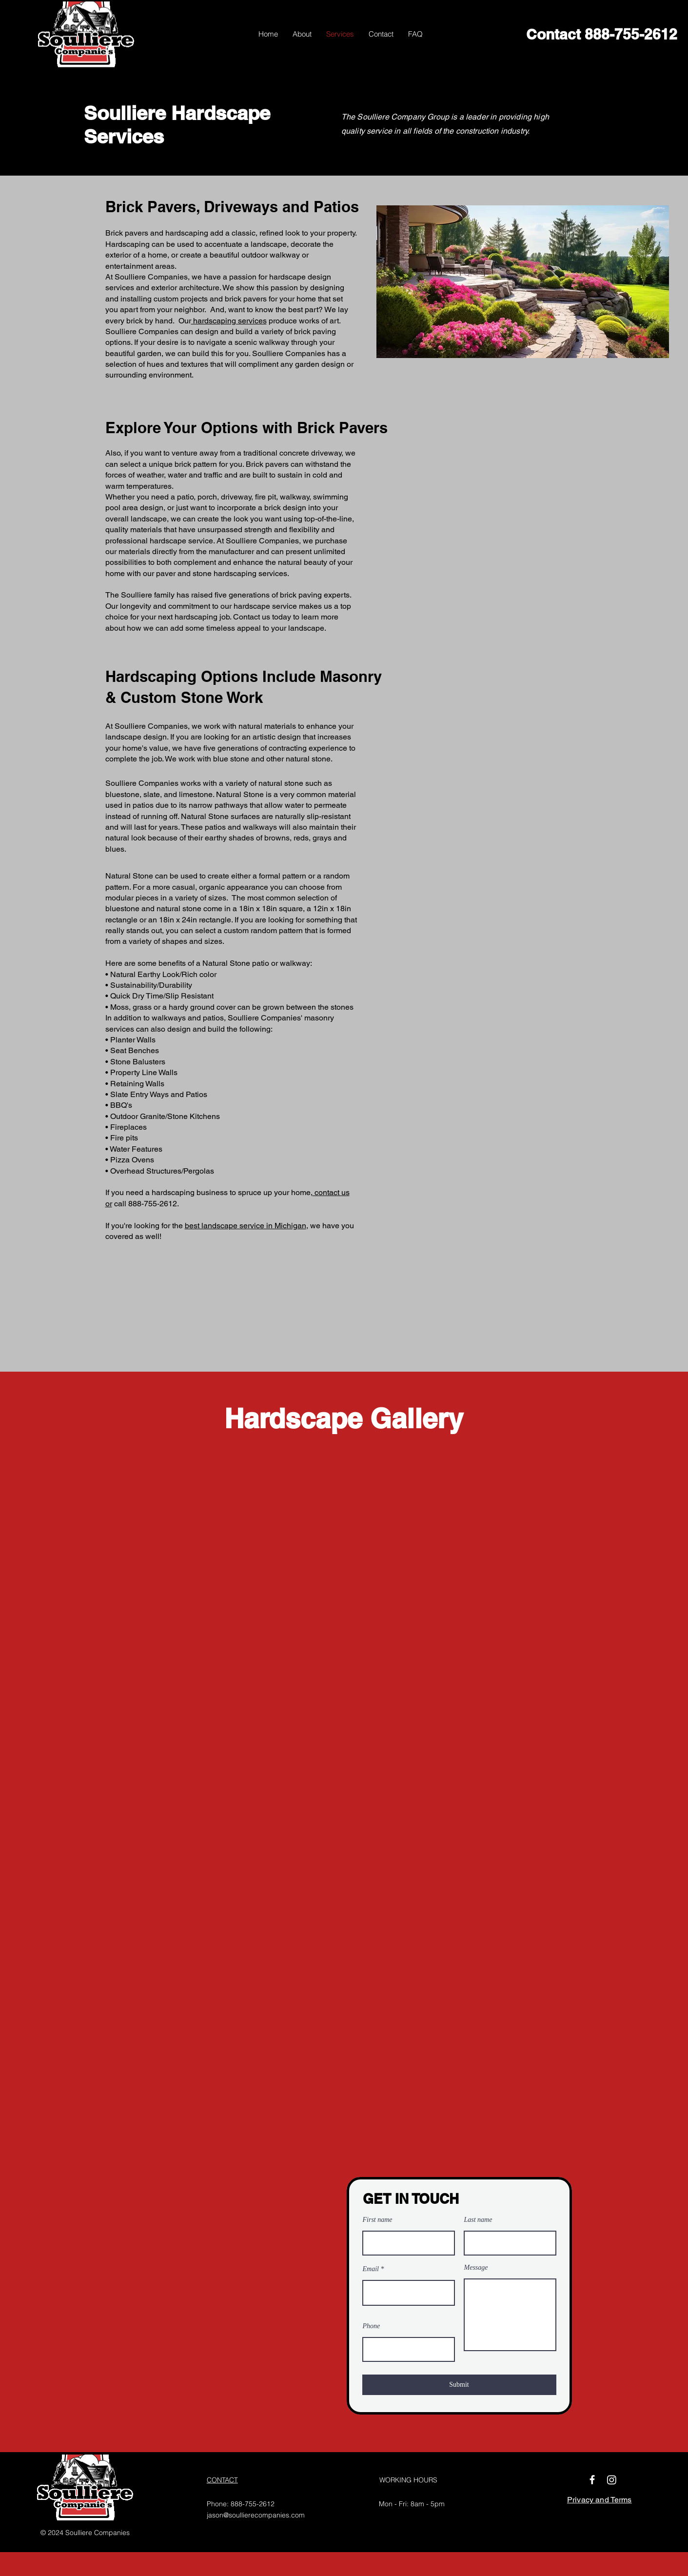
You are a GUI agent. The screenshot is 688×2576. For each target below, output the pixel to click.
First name (378, 2220)
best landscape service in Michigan (245, 1225)
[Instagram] (612, 2480)
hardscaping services (229, 320)
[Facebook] (592, 2480)
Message (476, 2267)
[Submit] (459, 2385)
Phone (371, 2326)
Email (371, 2269)
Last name (478, 2220)
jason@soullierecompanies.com (256, 2515)
